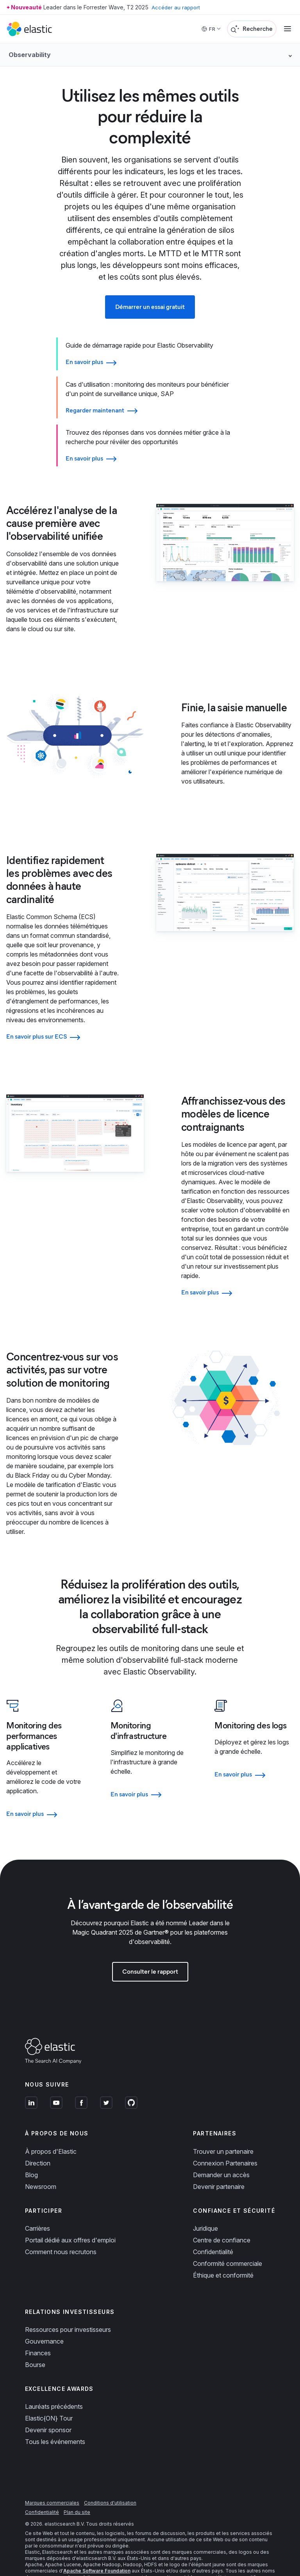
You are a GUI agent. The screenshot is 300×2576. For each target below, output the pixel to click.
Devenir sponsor (48, 2407)
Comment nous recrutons (60, 2228)
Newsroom (40, 2163)
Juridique (205, 2205)
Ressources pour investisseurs (68, 2306)
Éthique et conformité (223, 2252)
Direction (37, 2140)
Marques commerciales (52, 2480)
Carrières (37, 2205)
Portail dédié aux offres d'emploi (70, 2217)
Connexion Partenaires (225, 2140)
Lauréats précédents (54, 2383)
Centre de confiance (221, 2217)
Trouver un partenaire (223, 2128)
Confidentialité (213, 2228)
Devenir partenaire (219, 2163)
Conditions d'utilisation (110, 2480)
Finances (38, 2329)
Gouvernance (44, 2318)
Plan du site (77, 2489)
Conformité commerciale (227, 2240)
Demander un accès (221, 2151)
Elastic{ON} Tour (49, 2395)
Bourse (35, 2341)
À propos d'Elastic (51, 2128)
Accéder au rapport (177, 7)
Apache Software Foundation (96, 2548)
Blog (31, 2151)
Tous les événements (55, 2418)
